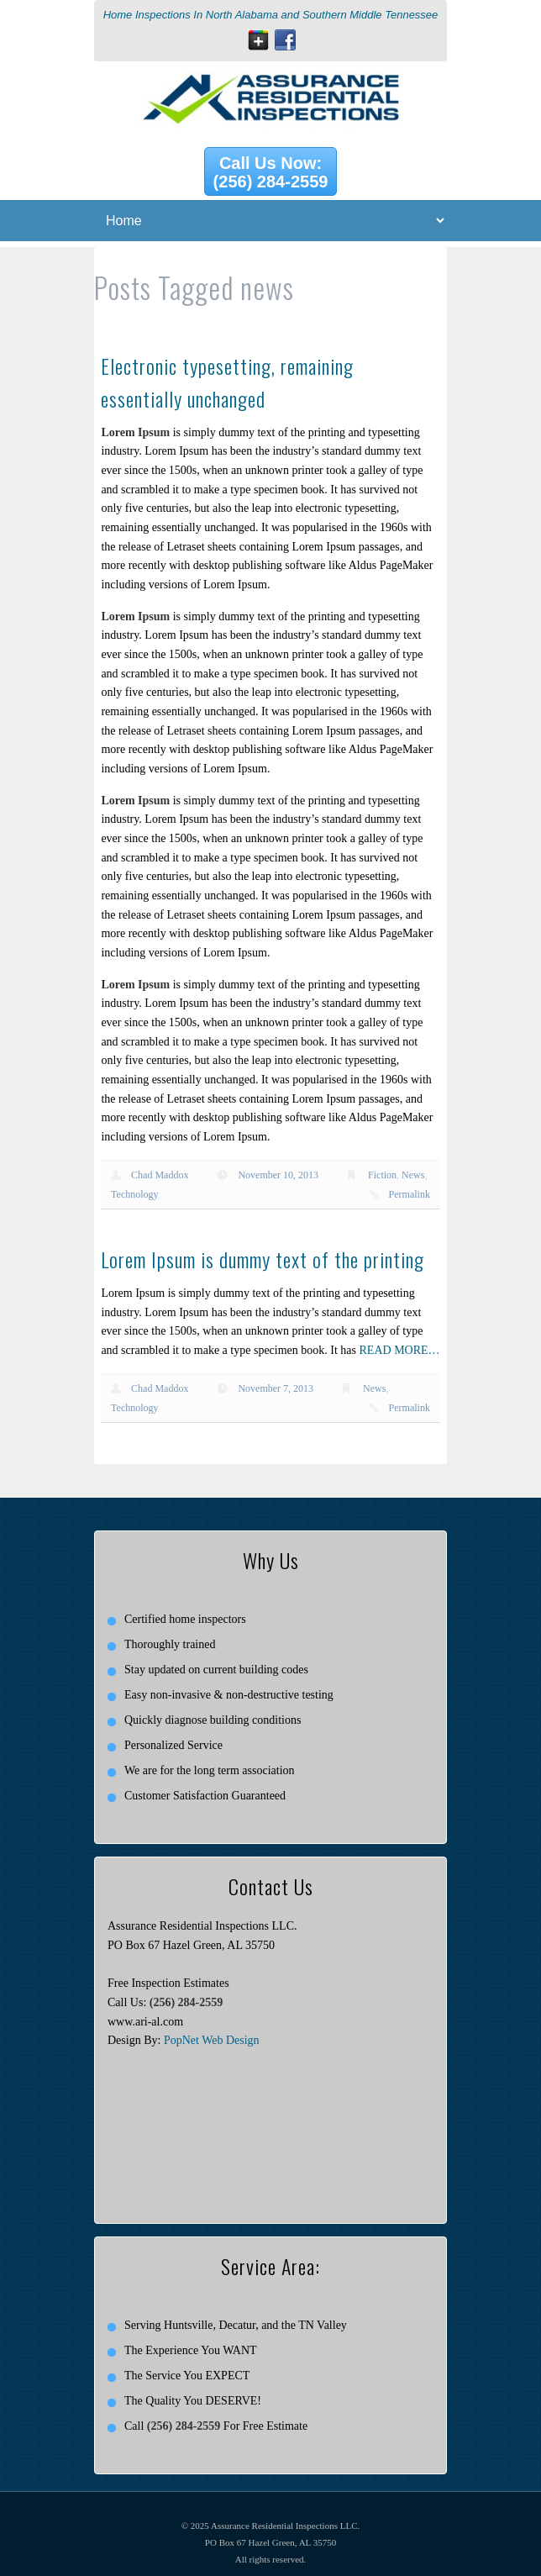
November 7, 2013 (275, 1388)
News (413, 1175)
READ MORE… (400, 1350)
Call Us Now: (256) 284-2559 (270, 172)
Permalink (409, 1194)
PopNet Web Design (212, 2040)
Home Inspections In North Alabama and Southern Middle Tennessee (271, 14)
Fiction (382, 1175)
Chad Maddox (159, 1175)
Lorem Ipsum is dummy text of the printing (262, 1259)
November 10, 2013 (278, 1175)
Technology (134, 1194)
